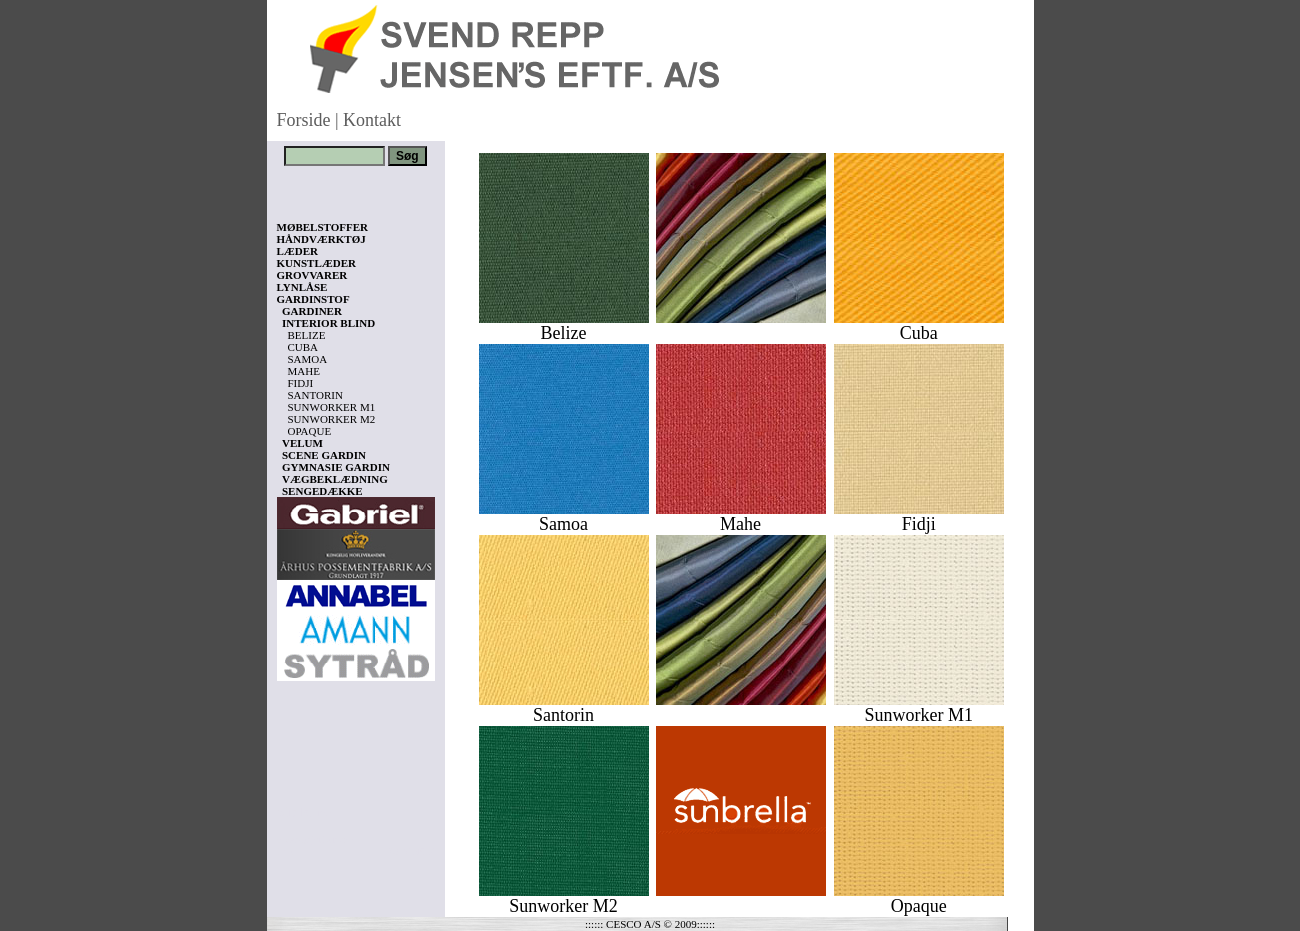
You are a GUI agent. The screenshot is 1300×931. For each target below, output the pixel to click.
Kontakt (372, 120)
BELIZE (307, 335)
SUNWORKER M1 (332, 407)
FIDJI (301, 383)
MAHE (304, 371)
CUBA (303, 347)
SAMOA (308, 359)
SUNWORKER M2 (332, 419)
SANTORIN (315, 395)
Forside (304, 120)
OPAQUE (310, 431)
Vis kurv (304, 812)
